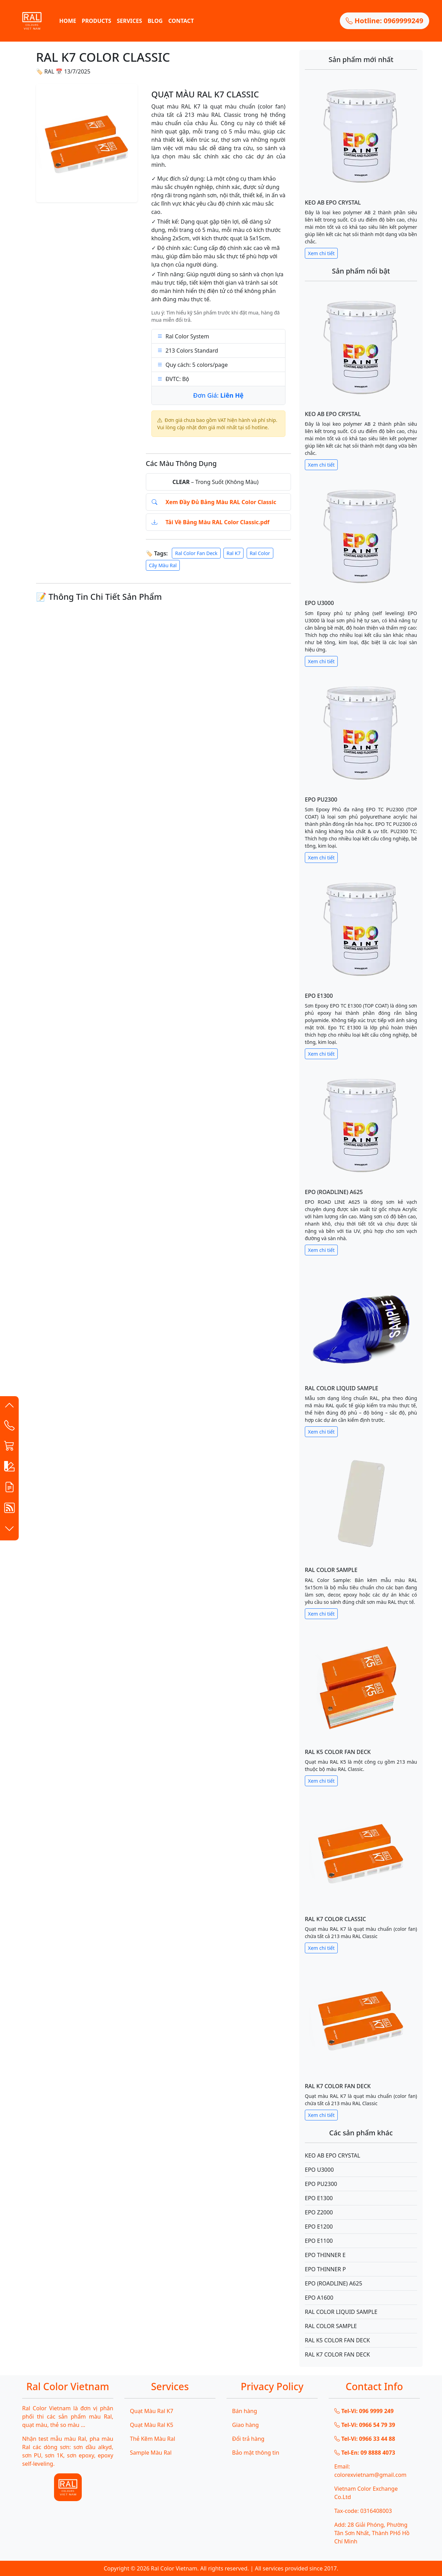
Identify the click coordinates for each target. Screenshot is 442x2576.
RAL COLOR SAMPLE (331, 1570)
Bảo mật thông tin (255, 2452)
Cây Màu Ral (163, 565)
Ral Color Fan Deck (196, 553)
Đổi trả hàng (248, 2439)
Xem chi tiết (321, 253)
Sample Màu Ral (150, 2452)
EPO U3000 (319, 603)
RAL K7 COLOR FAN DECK (338, 2086)
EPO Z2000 (319, 2212)
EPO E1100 (319, 2241)
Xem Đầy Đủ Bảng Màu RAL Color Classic (221, 502)
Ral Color (260, 553)
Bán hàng (244, 2411)
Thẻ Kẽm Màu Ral (152, 2439)
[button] (9, 1406)
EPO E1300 (319, 996)
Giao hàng (245, 2425)
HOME (67, 21)
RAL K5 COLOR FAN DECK (338, 1752)
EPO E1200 (319, 2226)
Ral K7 (234, 553)
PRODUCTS (96, 21)
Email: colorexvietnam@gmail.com (370, 2471)
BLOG (155, 21)
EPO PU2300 (321, 799)
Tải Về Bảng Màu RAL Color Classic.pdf (217, 522)
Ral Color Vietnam (174, 2568)
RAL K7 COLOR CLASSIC (335, 1919)
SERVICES (129, 21)
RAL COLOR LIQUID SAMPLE (341, 1388)
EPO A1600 (319, 2297)
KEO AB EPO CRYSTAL (333, 202)
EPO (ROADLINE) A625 (334, 1192)
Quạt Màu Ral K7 (151, 2411)
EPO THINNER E (325, 2255)
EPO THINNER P (325, 2269)
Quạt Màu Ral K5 (151, 2425)
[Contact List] (9, 1426)
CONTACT (181, 21)
